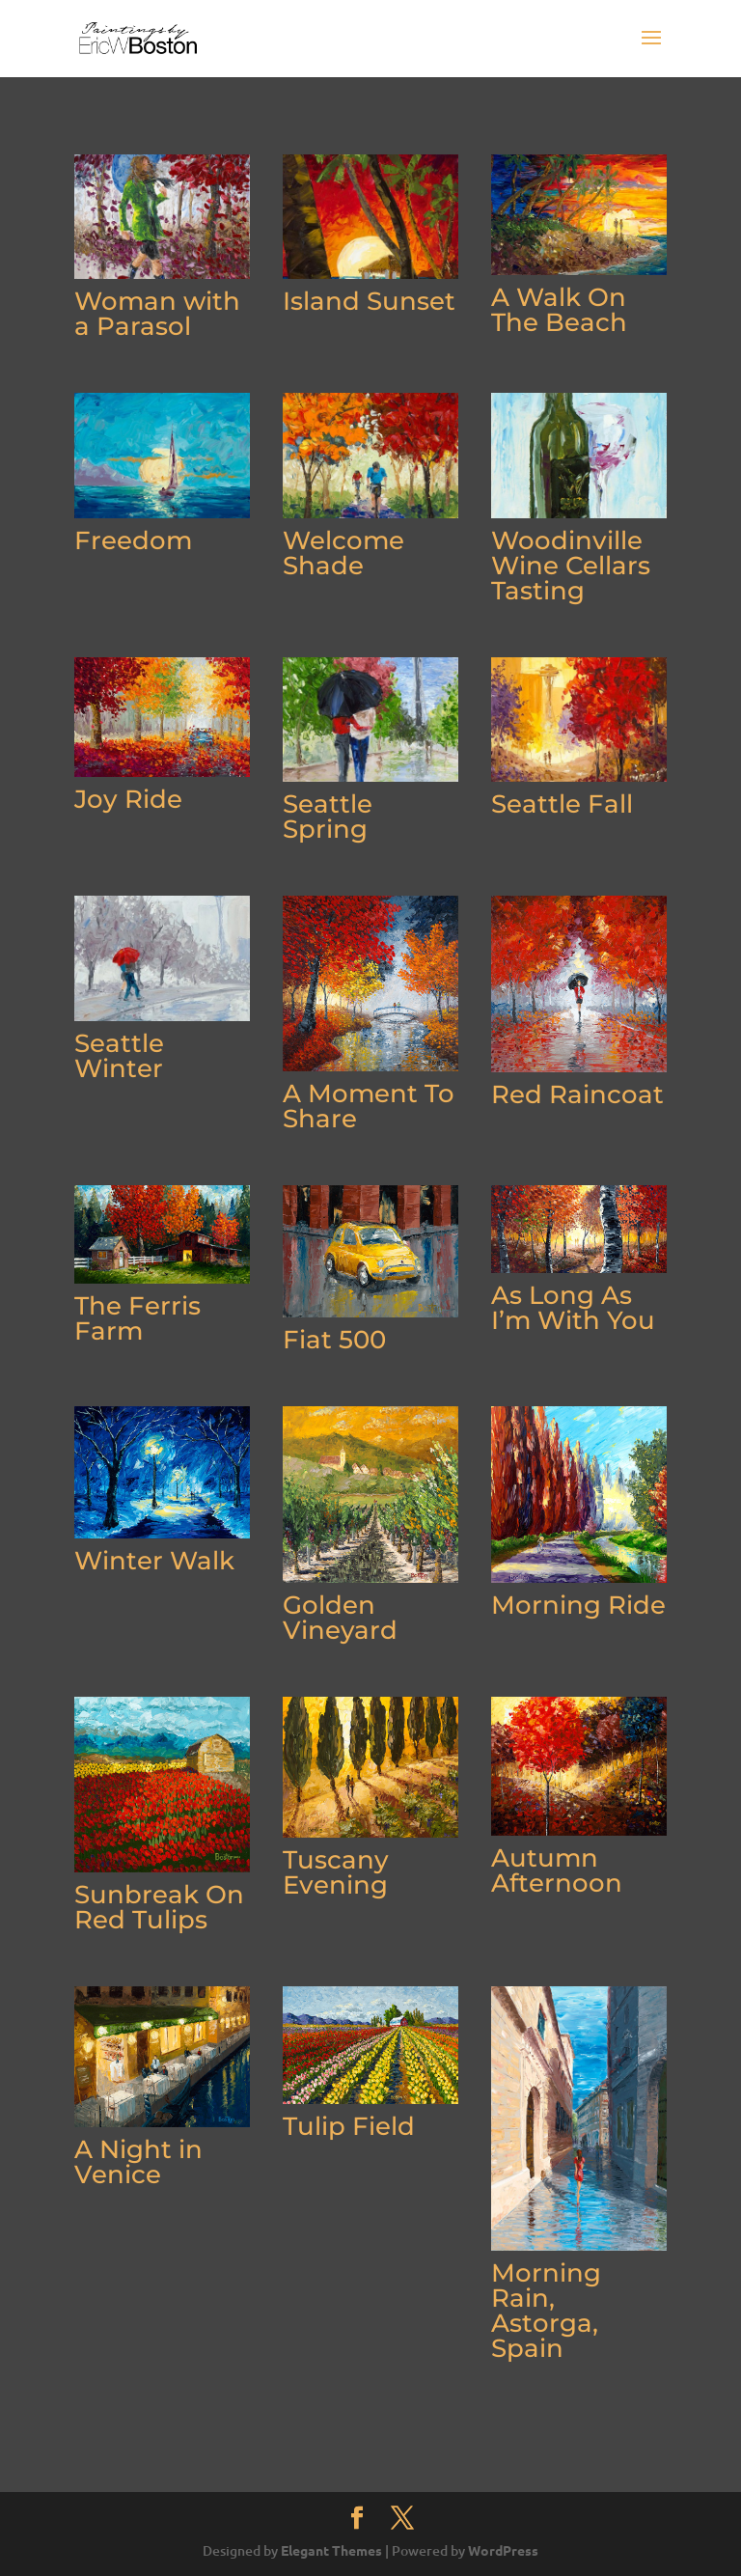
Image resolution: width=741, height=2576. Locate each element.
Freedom (133, 540)
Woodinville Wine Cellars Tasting (570, 565)
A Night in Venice (138, 2162)
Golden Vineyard (340, 1618)
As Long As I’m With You (573, 1308)
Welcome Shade (343, 553)
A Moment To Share (368, 1106)
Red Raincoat (577, 1094)
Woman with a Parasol (157, 314)
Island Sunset (369, 301)
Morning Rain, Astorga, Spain (546, 2310)
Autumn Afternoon (556, 1870)
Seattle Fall (562, 804)
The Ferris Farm (137, 1318)
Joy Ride (128, 799)
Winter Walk (154, 1560)
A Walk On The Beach (559, 310)
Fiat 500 (334, 1339)
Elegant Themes (331, 2550)
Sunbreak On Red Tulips (159, 1907)
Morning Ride (578, 1605)
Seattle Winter (119, 1056)
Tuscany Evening (336, 1872)
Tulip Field (349, 2126)
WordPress (503, 2550)
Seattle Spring (327, 817)
